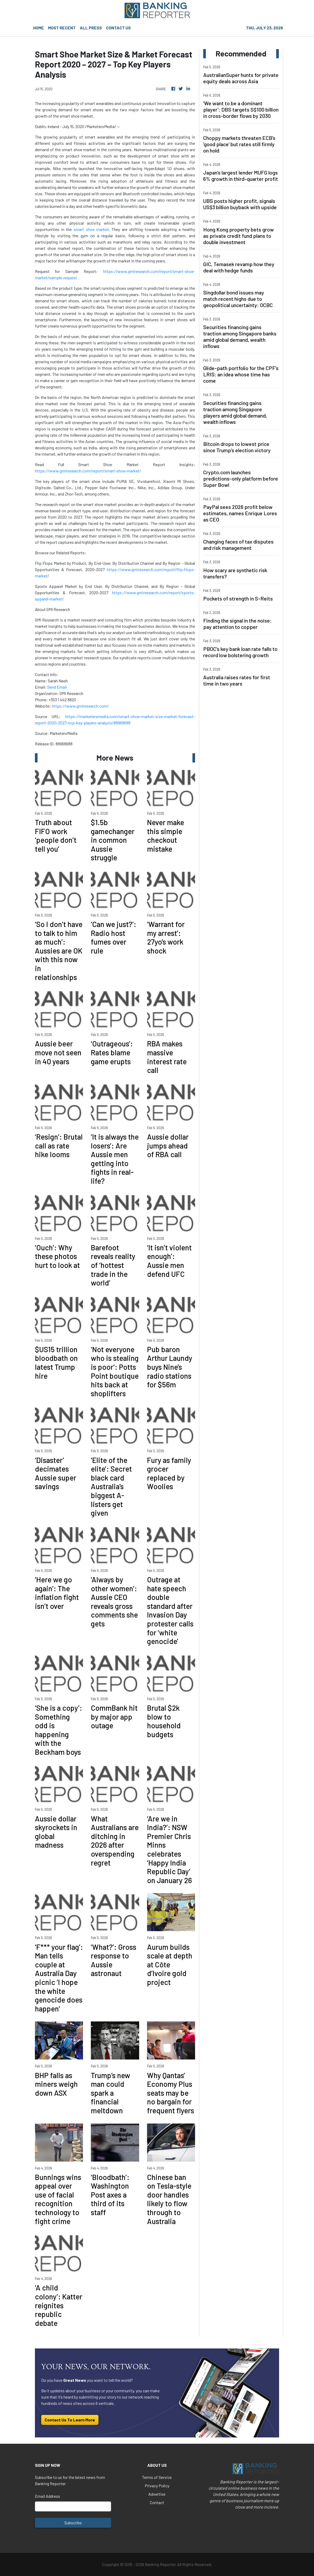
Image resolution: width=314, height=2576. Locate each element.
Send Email (57, 686)
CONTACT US (118, 27)
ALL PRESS (91, 27)
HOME (38, 27)
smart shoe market (91, 229)
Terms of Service (157, 2477)
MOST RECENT (62, 27)
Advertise (156, 2493)
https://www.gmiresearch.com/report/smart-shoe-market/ (88, 470)
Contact (157, 2502)
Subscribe (73, 2522)
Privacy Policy (157, 2485)
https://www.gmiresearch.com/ (80, 705)
